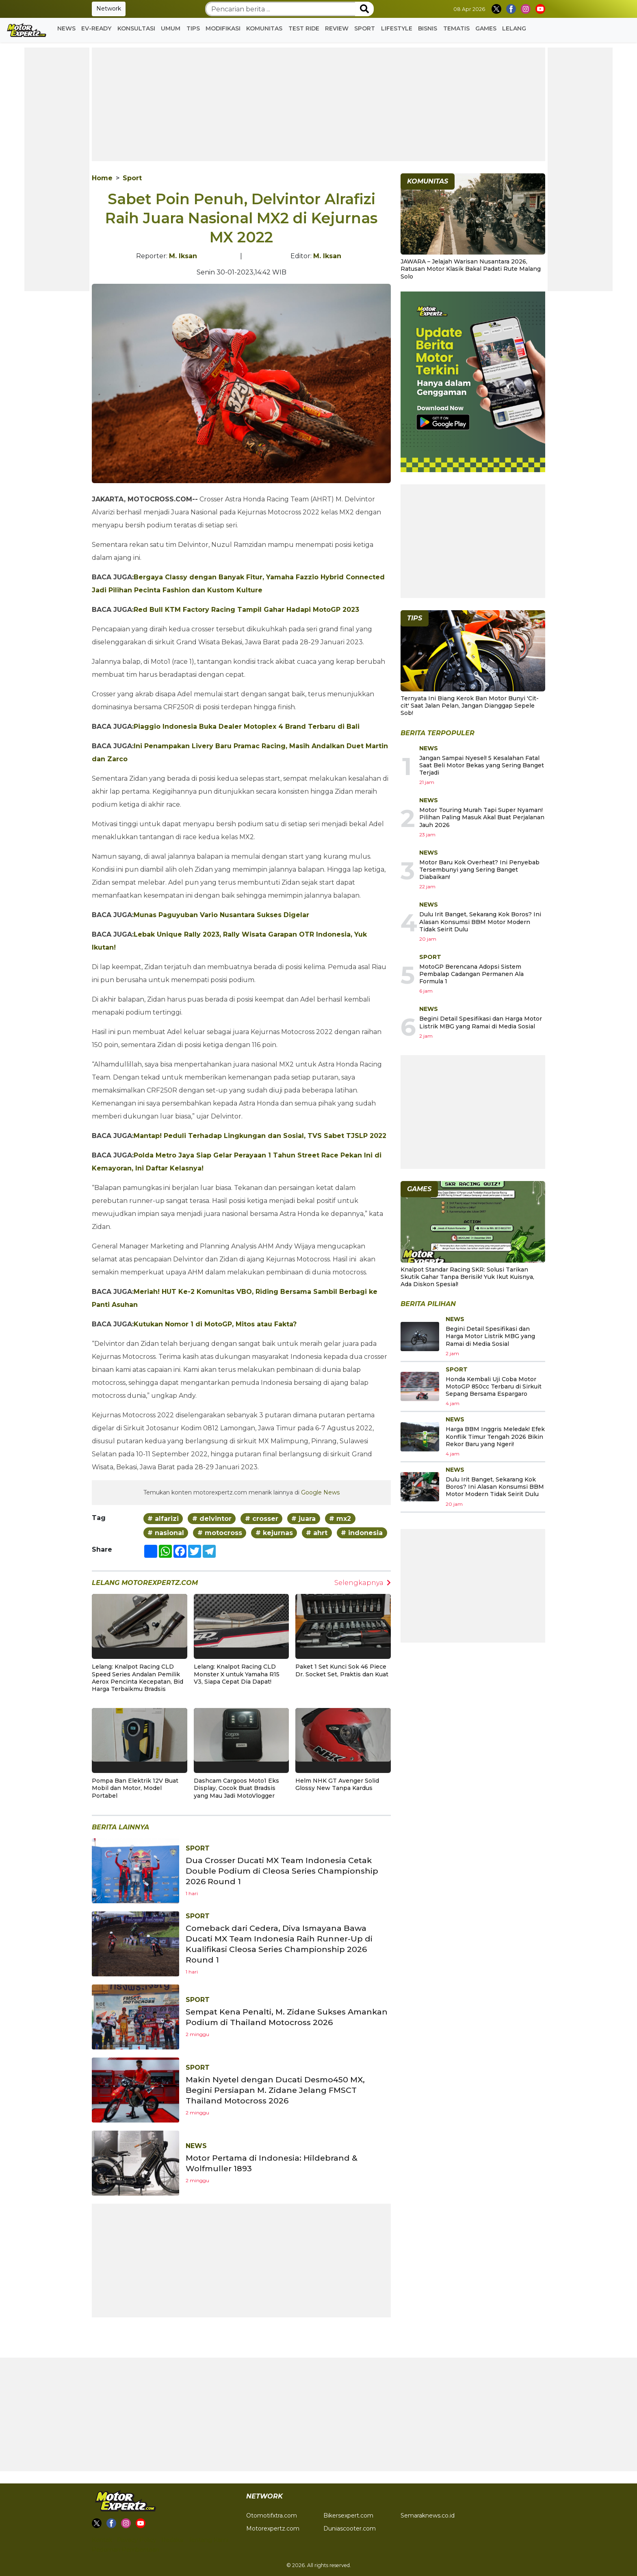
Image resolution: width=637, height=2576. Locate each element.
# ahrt (316, 1533)
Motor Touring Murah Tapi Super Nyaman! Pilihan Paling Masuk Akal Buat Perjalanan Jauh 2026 (481, 817)
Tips (193, 28)
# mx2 (340, 1518)
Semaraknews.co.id (428, 2515)
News (66, 28)
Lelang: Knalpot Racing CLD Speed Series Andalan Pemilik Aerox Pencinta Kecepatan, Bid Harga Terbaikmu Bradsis (137, 1678)
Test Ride (303, 28)
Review (337, 28)
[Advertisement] (56, 169)
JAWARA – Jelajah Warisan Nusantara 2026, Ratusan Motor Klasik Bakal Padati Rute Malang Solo (471, 269)
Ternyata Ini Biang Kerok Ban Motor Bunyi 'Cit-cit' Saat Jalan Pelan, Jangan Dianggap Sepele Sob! (470, 706)
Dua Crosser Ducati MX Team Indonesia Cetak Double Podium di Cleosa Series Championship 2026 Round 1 (284, 1870)
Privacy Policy (136, 2540)
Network (108, 8)
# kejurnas (274, 1533)
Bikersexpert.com (348, 2515)
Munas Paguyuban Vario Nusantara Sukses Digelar (221, 915)
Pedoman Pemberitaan (125, 2549)
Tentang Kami (208, 2540)
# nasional (165, 1533)
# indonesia (362, 1533)
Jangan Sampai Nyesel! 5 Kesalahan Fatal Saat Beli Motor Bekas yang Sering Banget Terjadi (481, 765)
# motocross (219, 1533)
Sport (364, 28)
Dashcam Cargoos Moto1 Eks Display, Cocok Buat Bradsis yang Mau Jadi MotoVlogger (236, 1788)
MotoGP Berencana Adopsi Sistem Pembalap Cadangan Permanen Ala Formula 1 (471, 974)
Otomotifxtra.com (271, 2515)
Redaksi (172, 2540)
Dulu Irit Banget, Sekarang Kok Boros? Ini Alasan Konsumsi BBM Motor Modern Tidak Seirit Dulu (480, 922)
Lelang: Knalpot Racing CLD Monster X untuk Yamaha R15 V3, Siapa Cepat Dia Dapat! (237, 1674)
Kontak (102, 2540)
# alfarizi (163, 1518)
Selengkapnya (362, 1583)
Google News (320, 1492)
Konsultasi (136, 28)
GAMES (485, 28)
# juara (303, 1518)
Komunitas (264, 28)
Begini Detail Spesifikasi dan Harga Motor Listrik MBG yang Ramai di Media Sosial (480, 1022)
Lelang (514, 28)
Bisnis (427, 28)
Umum (170, 28)
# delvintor (212, 1518)
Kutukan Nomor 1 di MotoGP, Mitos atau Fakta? (215, 1324)
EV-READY (96, 28)
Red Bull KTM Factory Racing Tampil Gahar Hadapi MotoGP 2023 (246, 609)
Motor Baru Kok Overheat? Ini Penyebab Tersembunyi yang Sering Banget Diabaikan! (479, 870)
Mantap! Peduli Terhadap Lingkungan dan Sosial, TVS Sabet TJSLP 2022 (260, 1136)
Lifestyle (396, 28)
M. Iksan (183, 256)
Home (102, 178)
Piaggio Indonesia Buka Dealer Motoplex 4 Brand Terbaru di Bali (247, 726)
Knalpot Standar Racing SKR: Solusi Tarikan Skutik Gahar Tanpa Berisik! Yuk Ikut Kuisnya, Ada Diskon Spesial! (467, 1277)
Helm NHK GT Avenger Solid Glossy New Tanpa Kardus (337, 1784)
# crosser (261, 1518)
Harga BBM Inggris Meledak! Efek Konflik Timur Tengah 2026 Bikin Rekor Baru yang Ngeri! (495, 1436)
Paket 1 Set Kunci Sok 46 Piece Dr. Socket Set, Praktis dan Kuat (341, 1670)
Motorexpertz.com (272, 2528)
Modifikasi (223, 28)
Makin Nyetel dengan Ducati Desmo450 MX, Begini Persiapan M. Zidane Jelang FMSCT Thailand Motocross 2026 (278, 2090)
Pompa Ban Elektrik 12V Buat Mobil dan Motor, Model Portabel (135, 1788)
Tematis (456, 28)
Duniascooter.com (349, 2528)
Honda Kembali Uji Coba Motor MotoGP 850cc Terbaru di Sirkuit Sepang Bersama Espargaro (494, 1386)
